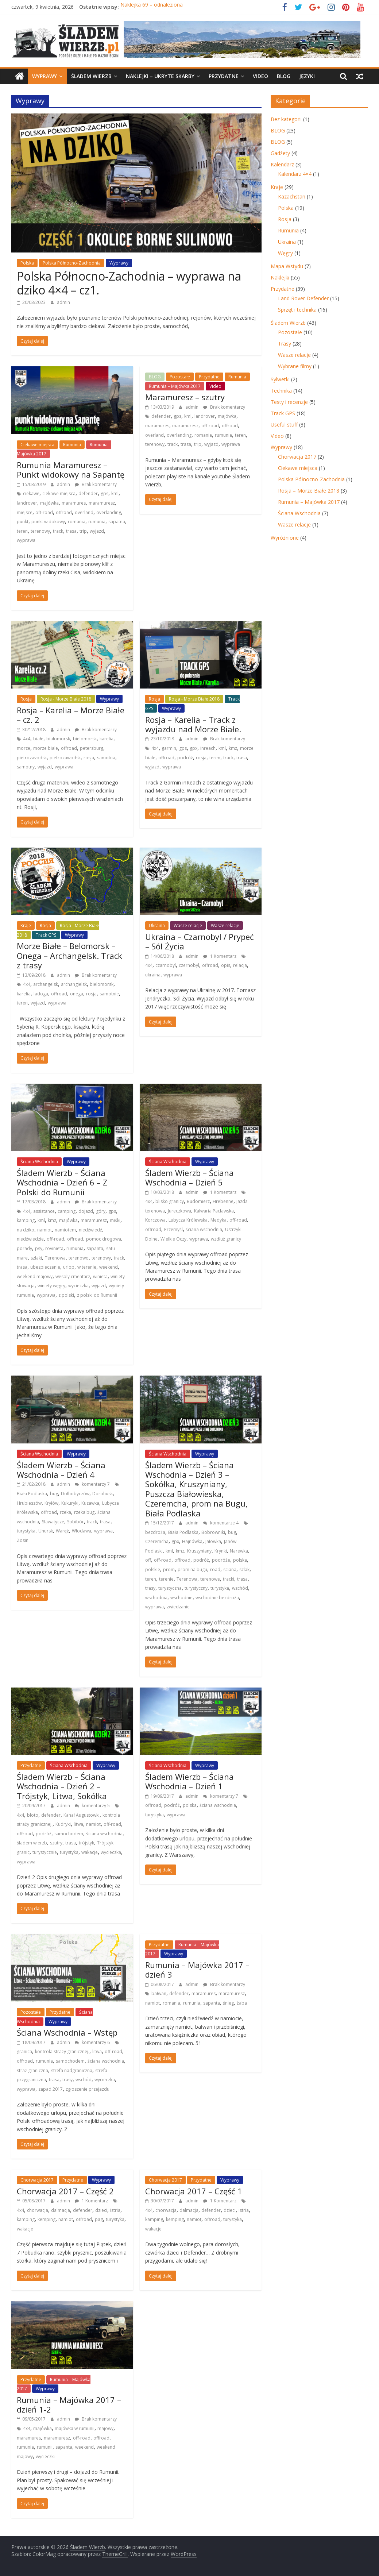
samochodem (68, 1834)
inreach (208, 748)
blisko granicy (169, 1201)
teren (22, 531)
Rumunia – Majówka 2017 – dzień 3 (197, 1969)
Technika (281, 390)
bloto (32, 1815)
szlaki (36, 1258)
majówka (49, 503)
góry (100, 1211)
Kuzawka (90, 1503)
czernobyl (189, 965)
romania (76, 521)
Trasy (284, 343)
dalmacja (60, 2210)
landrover (27, 503)
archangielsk (74, 984)
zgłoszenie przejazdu (87, 2089)
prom (169, 1569)
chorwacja (37, 2210)
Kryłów (51, 1503)
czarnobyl (165, 965)
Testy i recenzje (289, 401)
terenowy (40, 531)
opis (225, 965)
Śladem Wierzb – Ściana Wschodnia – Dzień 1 (189, 1781)
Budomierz (198, 1201)
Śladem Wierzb (91, 76)
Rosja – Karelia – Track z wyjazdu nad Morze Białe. (193, 724)
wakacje (89, 1852)
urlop (68, 1267)
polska (240, 1560)
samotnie (109, 994)
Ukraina (157, 925)
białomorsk (58, 739)
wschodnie (181, 1597)
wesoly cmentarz (72, 1276)
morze (23, 748)
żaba (242, 2003)
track (58, 531)
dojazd (85, 1211)
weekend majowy (35, 1276)
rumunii (45, 2447)
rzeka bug (84, 1512)
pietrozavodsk (32, 758)
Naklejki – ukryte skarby (160, 76)
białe (38, 739)
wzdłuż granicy (226, 1239)
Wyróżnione (285, 537)
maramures (74, 503)
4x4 (26, 739)
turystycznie (44, 1852)
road (215, 1569)
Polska (27, 263)
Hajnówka (192, 1541)
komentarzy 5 (92, 1805)
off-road (44, 512)
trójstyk (86, 1843)
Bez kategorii (286, 119)
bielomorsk (85, 739)
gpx (193, 748)
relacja (240, 965)
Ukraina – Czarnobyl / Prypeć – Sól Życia (199, 941)
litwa (78, 1824)
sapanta (94, 1248)
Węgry (285, 253)
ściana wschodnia (204, 1229)
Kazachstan (291, 196)
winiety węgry (51, 1286)
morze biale (45, 748)
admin (63, 302)
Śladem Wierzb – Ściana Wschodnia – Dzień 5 (189, 1177)
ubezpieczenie (45, 1267)
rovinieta (54, 1248)
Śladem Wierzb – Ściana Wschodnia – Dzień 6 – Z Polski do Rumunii (62, 1182)
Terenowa (55, 1258)
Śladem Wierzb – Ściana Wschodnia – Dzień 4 (61, 1469)
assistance (44, 1211)
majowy (105, 2428)
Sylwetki (280, 379)
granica (24, 2051)
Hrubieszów (29, 1503)
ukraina (153, 975)
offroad (64, 512)
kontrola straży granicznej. (62, 2051)
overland (84, 512)
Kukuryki (69, 1503)
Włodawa (81, 1531)
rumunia (96, 521)
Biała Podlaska (32, 1494)
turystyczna (170, 1588)
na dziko (25, 1230)
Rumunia (72, 444)
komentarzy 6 (92, 2042)
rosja (89, 758)
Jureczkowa (179, 1211)
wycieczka (78, 1286)
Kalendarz (282, 164)
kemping (46, 2219)
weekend (108, 1267)
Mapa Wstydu (287, 266)
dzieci (101, 2210)
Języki (307, 76)
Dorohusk (102, 1494)
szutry (56, 1843)
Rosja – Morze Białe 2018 (308, 490)
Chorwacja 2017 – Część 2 (65, 2191)
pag (99, 2219)
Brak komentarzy (96, 484)
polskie (152, 1569)
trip (83, 531)
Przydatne (224, 76)
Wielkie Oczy (173, 1239)
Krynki (220, 1551)
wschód (240, 1588)
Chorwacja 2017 (37, 2180)
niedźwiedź (90, 1230)
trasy (150, 1588)
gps (104, 493)
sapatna (116, 521)
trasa (71, 531)
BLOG (283, 76)
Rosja (26, 699)
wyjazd (97, 531)
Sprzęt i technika (297, 309)
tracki (228, 1579)
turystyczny (196, 1588)
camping (67, 1211)
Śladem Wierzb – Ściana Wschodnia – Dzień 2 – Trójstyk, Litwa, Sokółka (62, 1786)
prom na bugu (192, 1569)
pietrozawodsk (65, 758)
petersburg (91, 748)
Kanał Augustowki (81, 1815)
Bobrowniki (213, 1532)
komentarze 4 (221, 1523)
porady (24, 1248)
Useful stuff (284, 424)
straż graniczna (32, 2070)
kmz (233, 748)
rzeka (65, 1512)
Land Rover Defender (303, 298)
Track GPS (46, 935)
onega (76, 994)
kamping (26, 1220)
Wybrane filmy (295, 366)
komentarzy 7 (92, 1484)
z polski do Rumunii (97, 1295)
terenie (166, 1579)
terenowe (210, 1579)
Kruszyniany (199, 1551)
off (148, 1560)
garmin (169, 748)
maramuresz (102, 503)
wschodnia (156, 1597)
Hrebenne (223, 1201)
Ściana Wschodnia (39, 1161)
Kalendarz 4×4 (295, 173)
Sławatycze (53, 1522)
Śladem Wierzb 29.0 (143, 6)
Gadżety (280, 153)
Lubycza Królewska (188, 1220)
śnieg (228, 2003)
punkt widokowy (48, 521)
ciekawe (31, 493)
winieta (100, 1276)
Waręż (62, 1531)
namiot (44, 1230)
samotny (26, 767)
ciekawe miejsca (59, 493)
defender (88, 493)
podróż (185, 758)
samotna (106, 758)
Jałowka (213, 1541)
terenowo (79, 1258)
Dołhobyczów (75, 1494)
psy (38, 1248)
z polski (66, 1295)
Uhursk (45, 1531)
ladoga (41, 994)
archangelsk (45, 984)
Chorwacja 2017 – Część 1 (193, 2191)
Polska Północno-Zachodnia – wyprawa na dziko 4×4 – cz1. (129, 283)
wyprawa (26, 540)
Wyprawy (44, 76)
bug (54, 1494)
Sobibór (75, 1522)
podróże (221, 1560)
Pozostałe (180, 377)
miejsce (24, 512)
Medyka (218, 1220)
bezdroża (155, 1532)
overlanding (108, 512)
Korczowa (155, 1220)
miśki (115, 1220)
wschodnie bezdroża (217, 1597)
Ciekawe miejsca (37, 444)
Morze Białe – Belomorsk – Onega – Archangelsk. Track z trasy (69, 955)
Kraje (25, 925)
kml (115, 493)
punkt (22, 521)
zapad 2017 (50, 2089)
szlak (244, 1569)
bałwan (158, 1993)
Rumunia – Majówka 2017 (175, 386)
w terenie (86, 1267)
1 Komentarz (219, 956)
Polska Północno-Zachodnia (72, 263)
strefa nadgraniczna (71, 2070)
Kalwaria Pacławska (214, 1211)
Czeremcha (157, 1541)
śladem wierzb (32, 1843)
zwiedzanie (178, 1607)
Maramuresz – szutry (185, 397)
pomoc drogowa (103, 1239)
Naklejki (280, 277)
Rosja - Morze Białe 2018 (65, 699)
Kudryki (63, 1824)
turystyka (26, 1531)
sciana (229, 1569)
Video (260, 76)
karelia (106, 739)
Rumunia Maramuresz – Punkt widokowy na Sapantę (70, 469)
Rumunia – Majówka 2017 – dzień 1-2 (69, 2404)
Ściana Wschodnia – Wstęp (67, 2032)
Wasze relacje (188, 925)
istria (115, 2210)
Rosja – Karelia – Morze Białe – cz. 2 (70, 715)
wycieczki (45, 2456)
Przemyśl (173, 1229)
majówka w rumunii (74, 2428)
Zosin (22, 1540)
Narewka (239, 1551)
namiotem (65, 1230)
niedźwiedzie (30, 1239)
